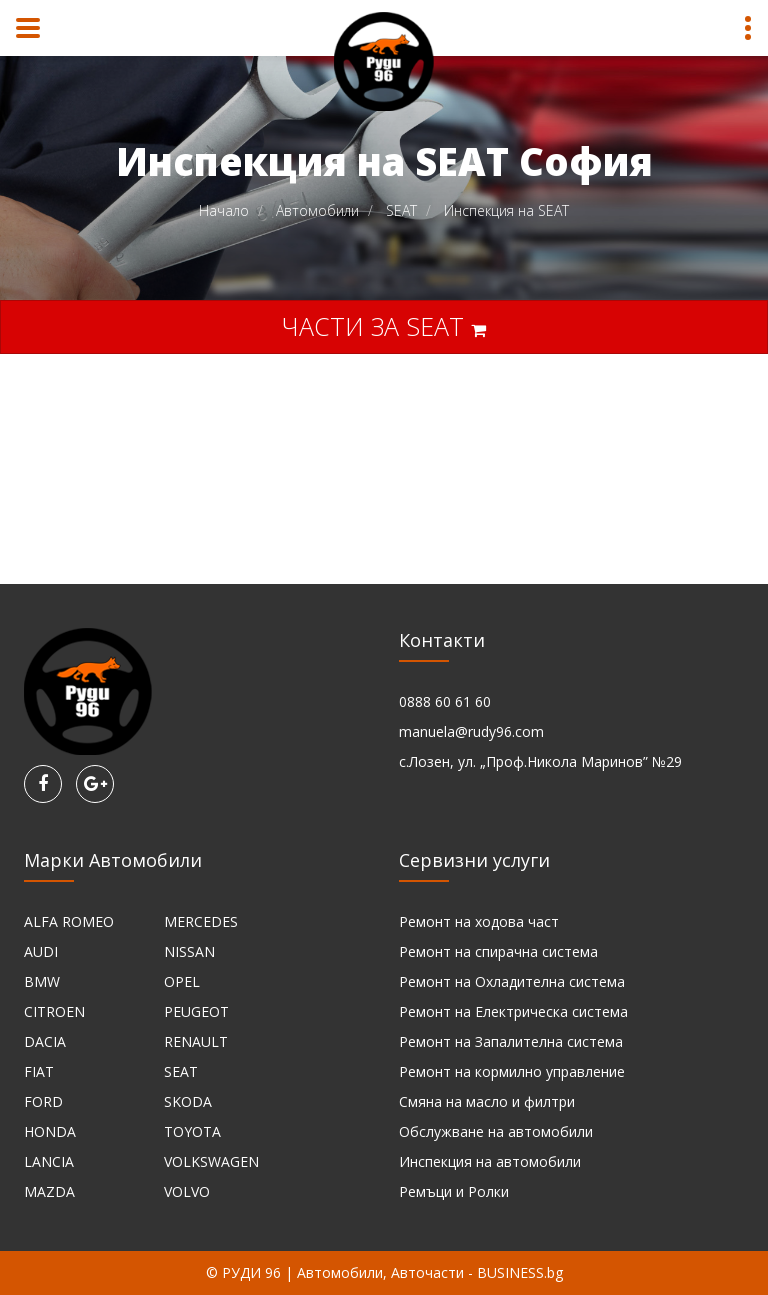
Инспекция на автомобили (490, 1161)
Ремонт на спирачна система (498, 951)
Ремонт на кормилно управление (512, 1071)
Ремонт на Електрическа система (513, 1011)
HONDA (50, 1131)
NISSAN (189, 951)
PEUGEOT (196, 1011)
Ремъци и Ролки (454, 1191)
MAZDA (49, 1191)
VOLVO (187, 1191)
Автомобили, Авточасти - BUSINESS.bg (430, 1272)
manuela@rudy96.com (471, 731)
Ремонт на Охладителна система (512, 981)
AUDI (41, 951)
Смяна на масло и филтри (487, 1101)
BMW (42, 981)
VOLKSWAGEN (211, 1161)
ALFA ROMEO (69, 921)
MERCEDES (201, 921)
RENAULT (196, 1041)
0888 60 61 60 (445, 701)
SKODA (188, 1101)
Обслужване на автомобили (496, 1131)
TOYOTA (192, 1131)
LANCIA (49, 1161)
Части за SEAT (384, 326)
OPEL (182, 981)
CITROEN (54, 1011)
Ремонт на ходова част (479, 921)
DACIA (45, 1041)
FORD (43, 1101)
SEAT (181, 1071)
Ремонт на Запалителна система (511, 1041)
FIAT (39, 1071)
